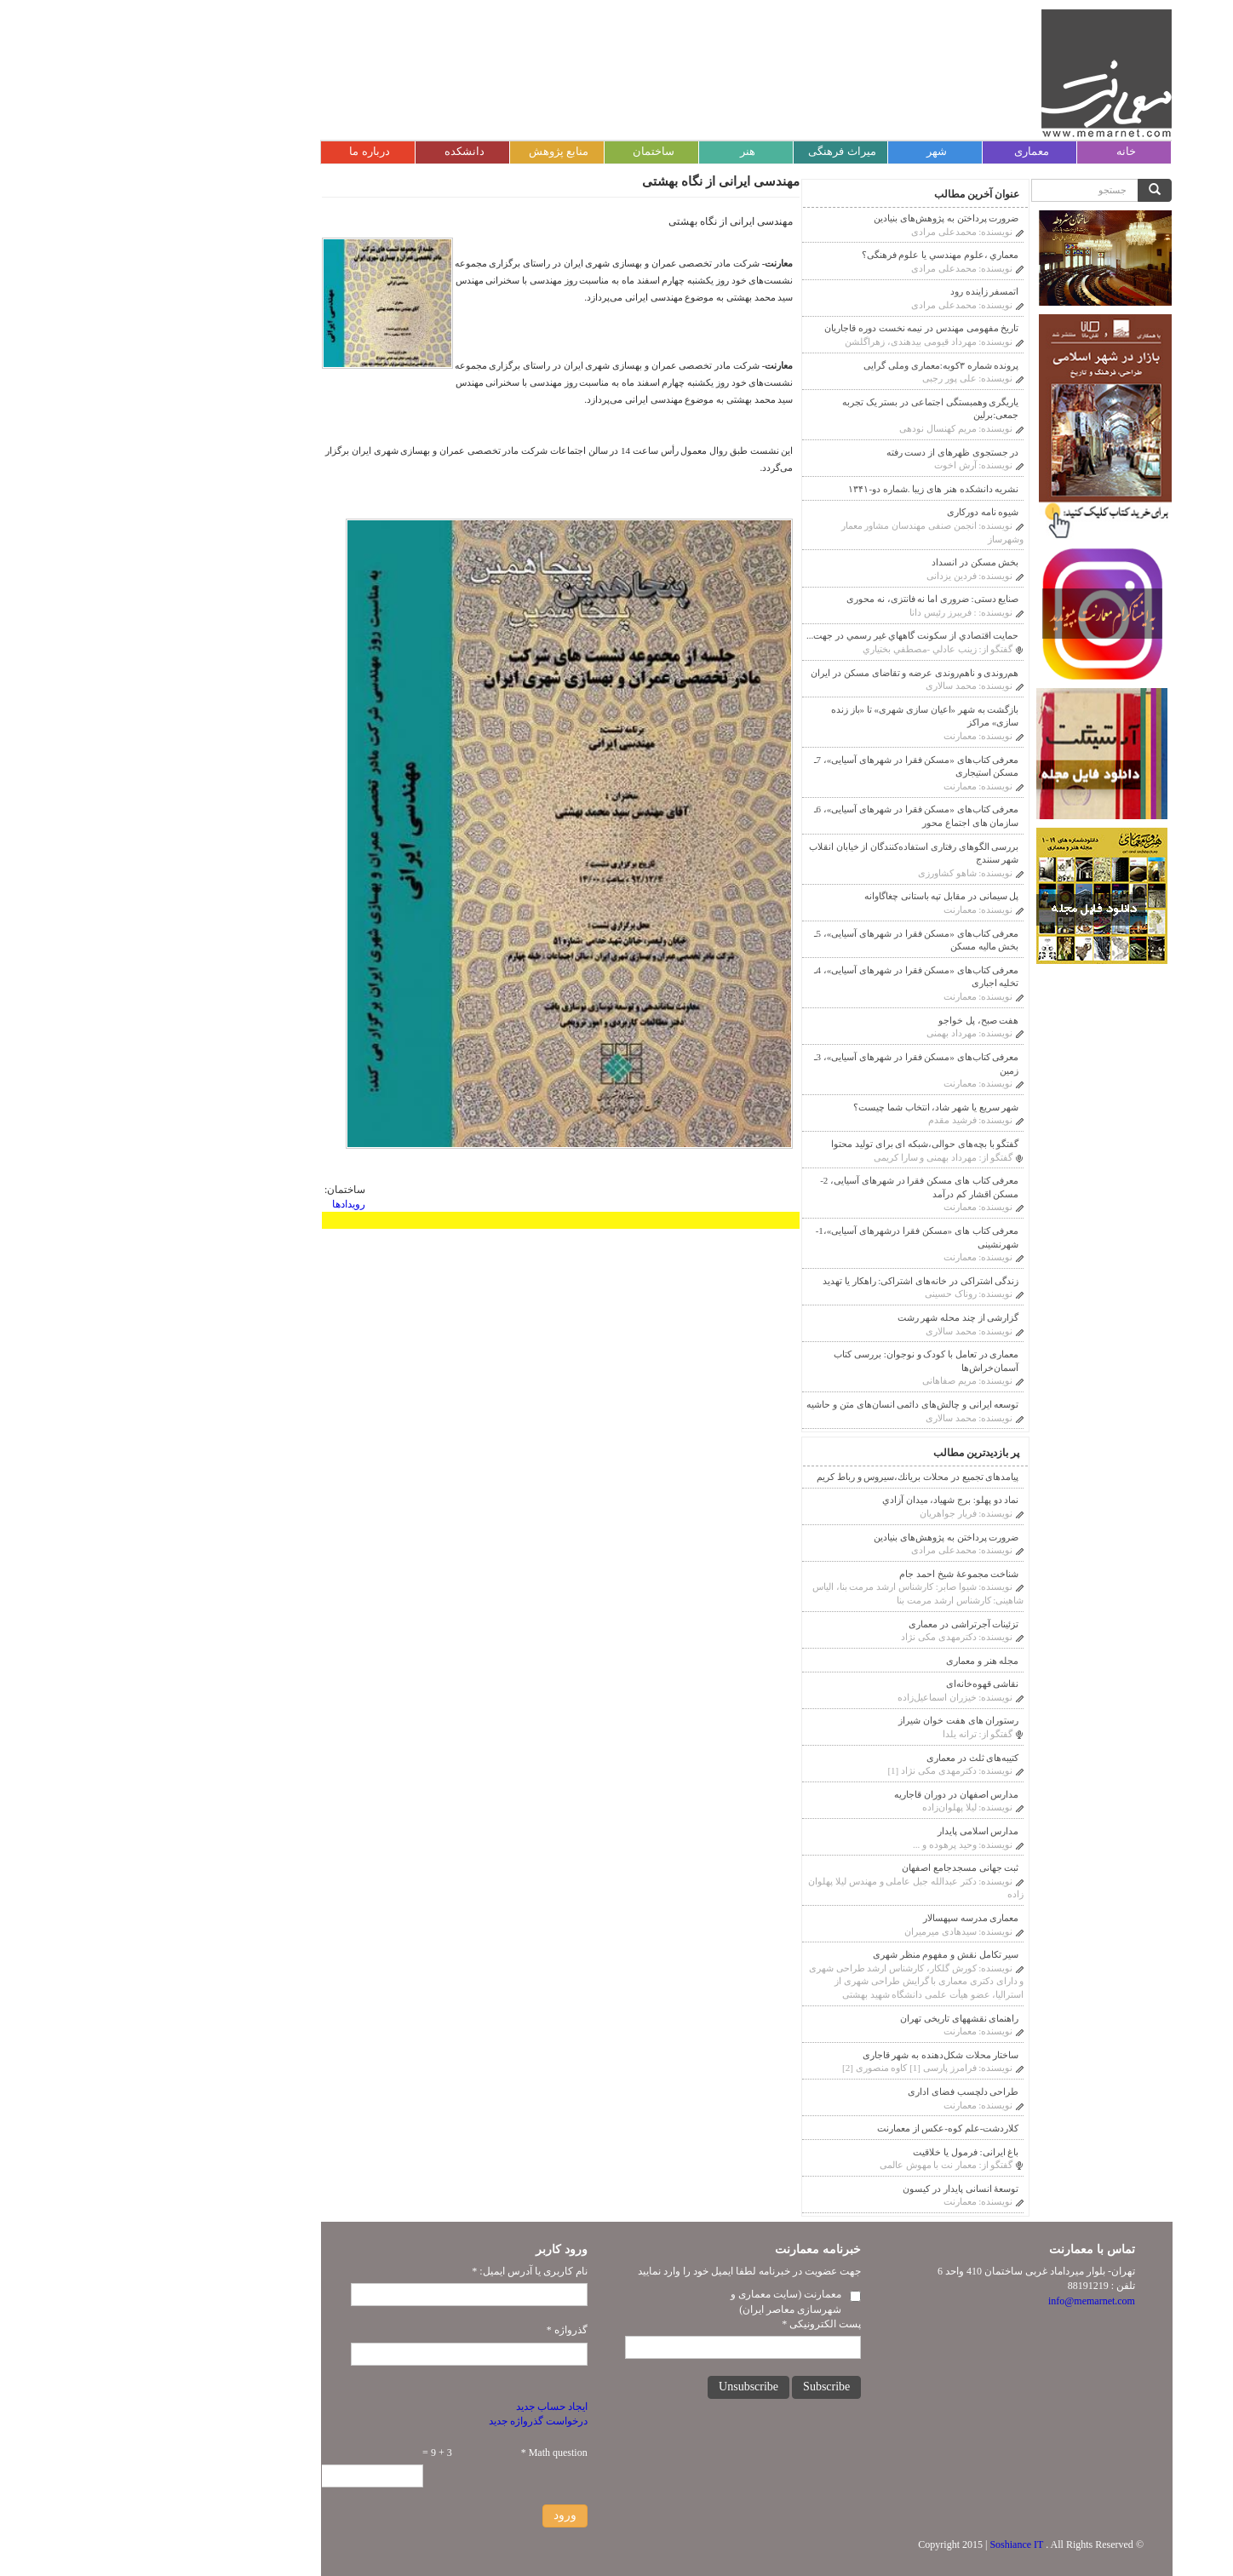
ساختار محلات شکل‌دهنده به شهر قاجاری (810, 2055)
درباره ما (239, 151)
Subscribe (696, 2386)
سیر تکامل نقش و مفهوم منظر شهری (816, 1954)
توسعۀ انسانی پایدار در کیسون (830, 2188)
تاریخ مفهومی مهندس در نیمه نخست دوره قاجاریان (791, 328)
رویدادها (218, 1204)
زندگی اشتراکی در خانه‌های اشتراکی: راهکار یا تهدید (790, 1281)
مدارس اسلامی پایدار (848, 1831)
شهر (806, 151)
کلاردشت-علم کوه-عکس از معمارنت (818, 2128)
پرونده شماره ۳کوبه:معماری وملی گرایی (810, 365)
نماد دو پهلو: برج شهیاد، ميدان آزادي (820, 1500)
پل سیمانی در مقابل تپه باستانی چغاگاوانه (811, 896)
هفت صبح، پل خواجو (848, 1020)
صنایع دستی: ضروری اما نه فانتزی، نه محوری (802, 599)
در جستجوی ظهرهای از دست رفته (822, 452)
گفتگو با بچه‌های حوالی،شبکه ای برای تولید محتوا (794, 1144)
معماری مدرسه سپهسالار (841, 1918)
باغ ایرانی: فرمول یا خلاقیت (835, 2152)
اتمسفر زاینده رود (854, 291)
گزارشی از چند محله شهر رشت (828, 1317)
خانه (996, 151)
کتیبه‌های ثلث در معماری (842, 1758)
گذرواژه (436, 2330)
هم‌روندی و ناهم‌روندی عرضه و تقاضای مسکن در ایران (784, 673)
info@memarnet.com (961, 2301)
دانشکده (334, 151)
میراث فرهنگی (711, 151)
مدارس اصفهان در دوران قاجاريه (826, 1794)
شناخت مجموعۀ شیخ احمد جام (828, 1574)
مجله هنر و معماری (852, 1660)
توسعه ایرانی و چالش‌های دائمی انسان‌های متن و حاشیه (782, 1404)
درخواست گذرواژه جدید (407, 2421)
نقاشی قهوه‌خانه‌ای (852, 1683)
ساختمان (523, 151)
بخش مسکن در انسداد (844, 562)
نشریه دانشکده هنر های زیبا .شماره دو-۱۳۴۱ (803, 489)
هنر (617, 151)
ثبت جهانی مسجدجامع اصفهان (829, 1867)
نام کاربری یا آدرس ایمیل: (398, 2271)
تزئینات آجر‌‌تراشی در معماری (833, 1624)
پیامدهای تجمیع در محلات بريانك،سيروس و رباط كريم (787, 1477)
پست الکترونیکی (691, 2324)
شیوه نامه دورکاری (853, 512)
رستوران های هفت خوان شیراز (828, 1720)
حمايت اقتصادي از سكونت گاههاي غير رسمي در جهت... (782, 635)
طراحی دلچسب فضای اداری (832, 2091)
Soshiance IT (886, 2544)
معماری (901, 151)
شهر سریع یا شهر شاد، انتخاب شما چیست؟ (805, 1107)
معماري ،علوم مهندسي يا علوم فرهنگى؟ (810, 255)
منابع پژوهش (428, 151)
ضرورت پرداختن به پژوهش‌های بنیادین (815, 218)
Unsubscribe (618, 2386)
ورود (434, 2515)
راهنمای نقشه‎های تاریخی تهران (829, 2018)
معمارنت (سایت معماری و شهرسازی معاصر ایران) (655, 2301)
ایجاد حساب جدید (421, 2406)
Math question (424, 2452)
